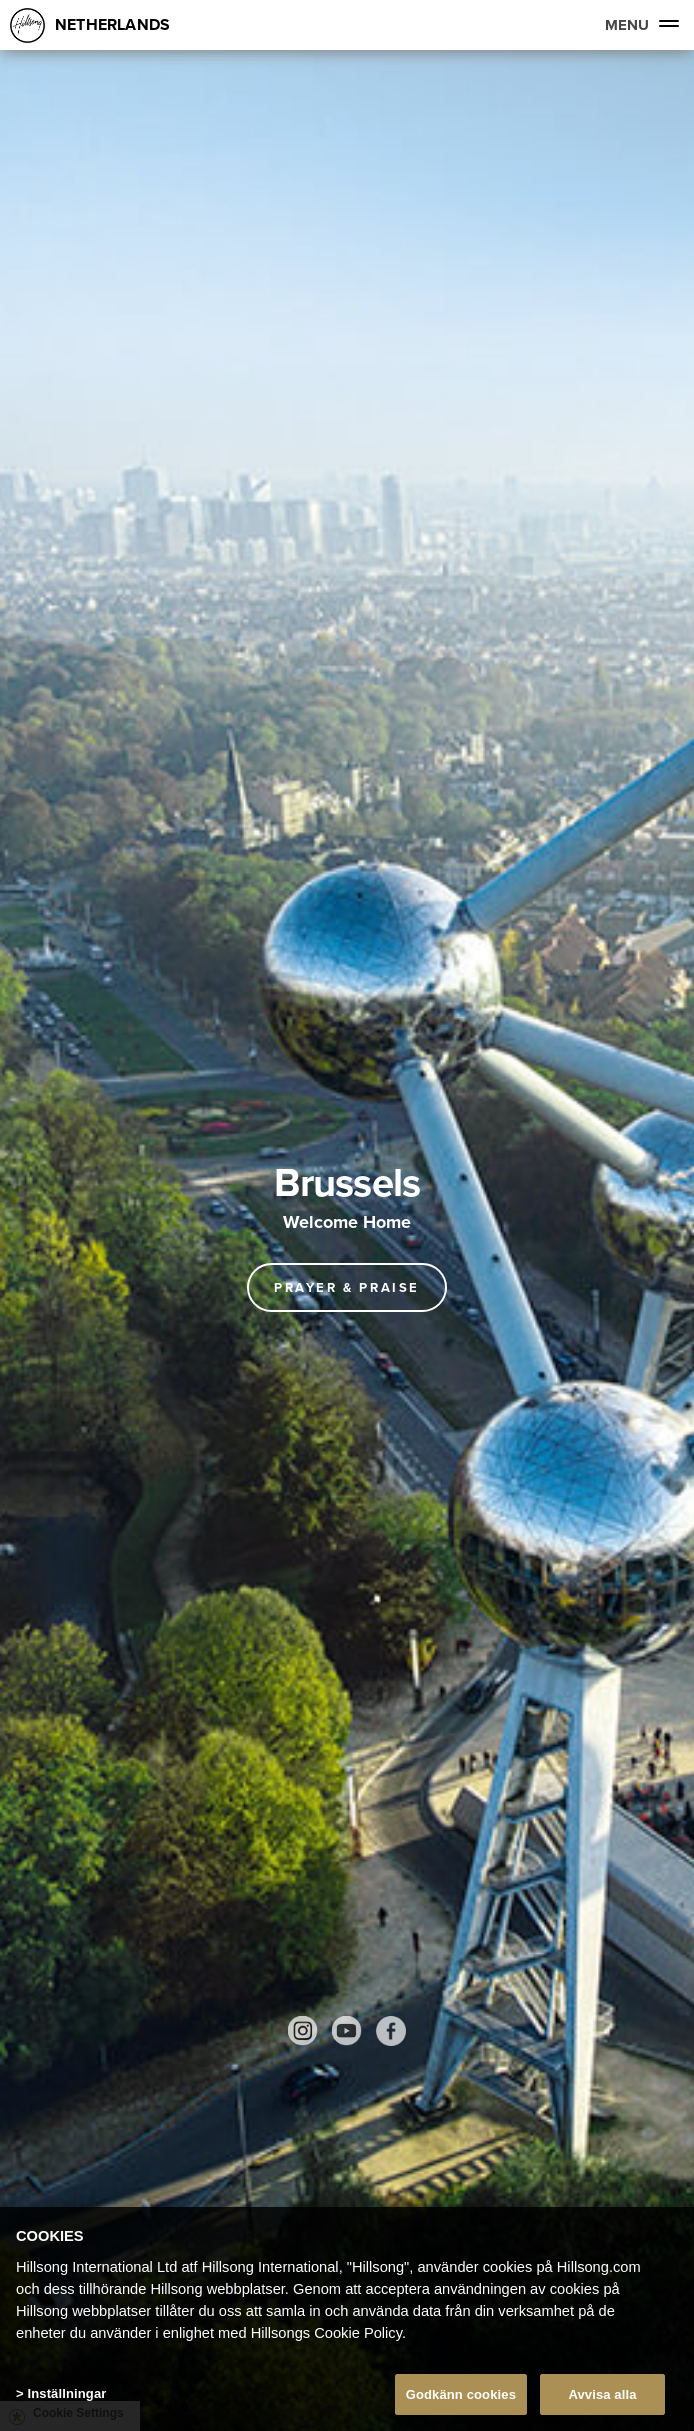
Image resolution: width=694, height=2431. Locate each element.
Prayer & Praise (347, 1287)
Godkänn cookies (461, 2398)
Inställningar (66, 2397)
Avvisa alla (602, 2398)
